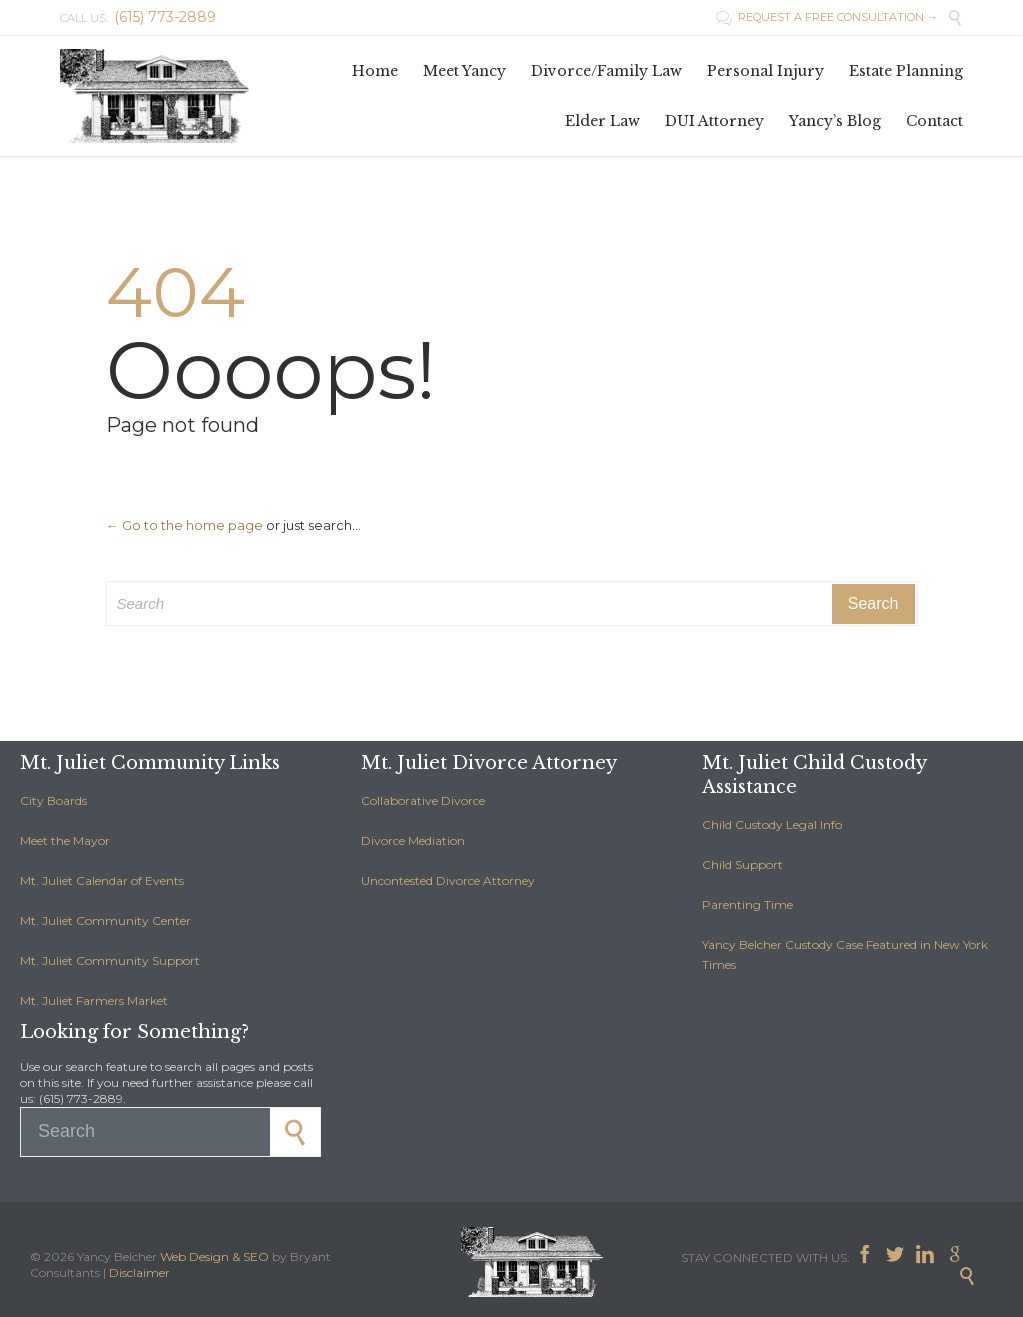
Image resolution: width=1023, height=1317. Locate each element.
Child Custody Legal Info (772, 824)
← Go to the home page (184, 525)
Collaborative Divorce (423, 800)
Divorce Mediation (413, 840)
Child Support (742, 864)
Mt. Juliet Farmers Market (94, 1000)
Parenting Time (747, 904)
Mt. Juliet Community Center (105, 920)
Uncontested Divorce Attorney (448, 880)
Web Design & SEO (214, 1256)
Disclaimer (139, 1272)
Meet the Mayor (65, 840)
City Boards (53, 800)
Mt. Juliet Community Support (110, 960)
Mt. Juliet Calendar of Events (102, 880)
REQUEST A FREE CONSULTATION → (827, 17)
